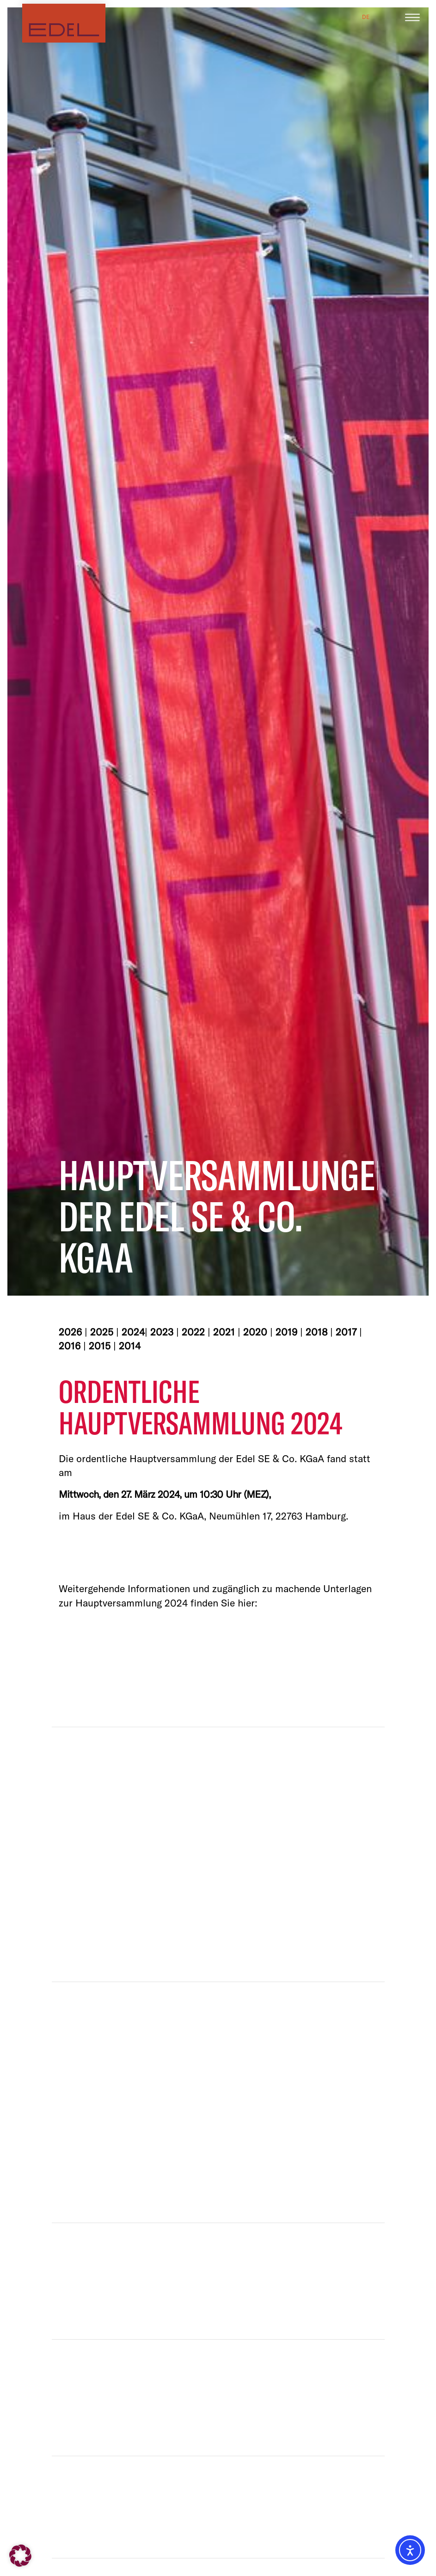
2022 (193, 1332)
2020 (255, 1332)
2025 (101, 1332)
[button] (20, 2555)
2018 (316, 1332)
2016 (69, 1346)
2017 (346, 1332)
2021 (224, 1332)
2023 (161, 1332)
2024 (133, 1332)
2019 (286, 1332)
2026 (70, 1332)
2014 (130, 1346)
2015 (100, 1346)
